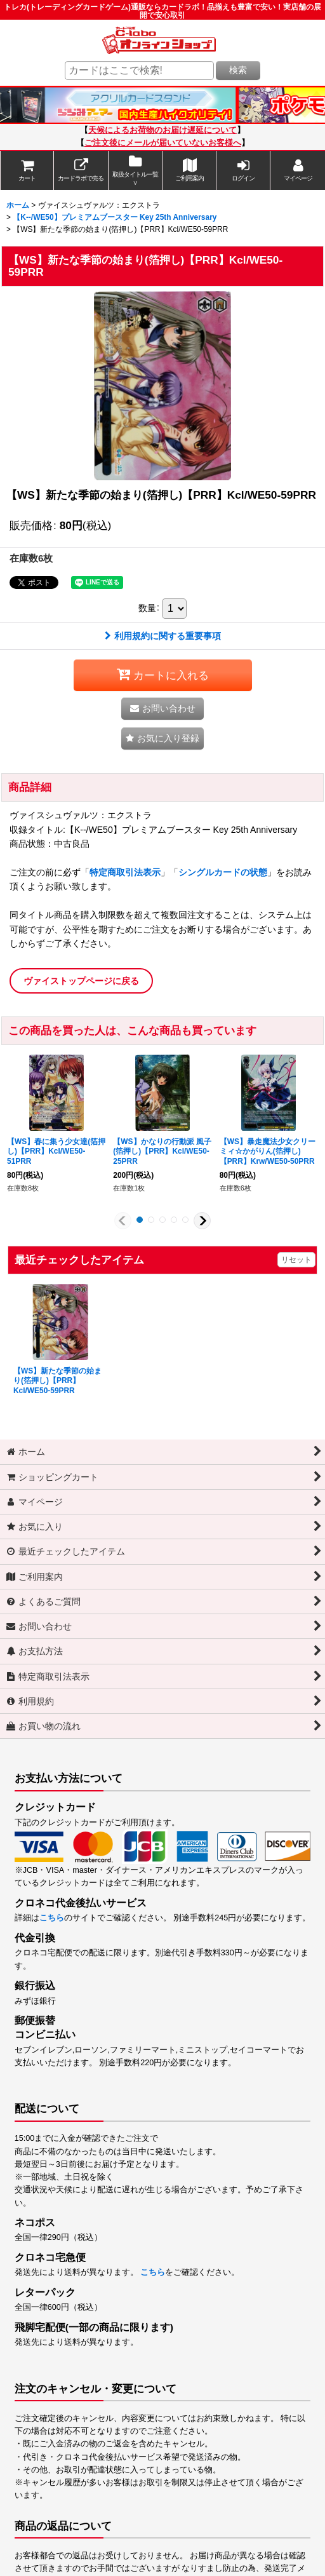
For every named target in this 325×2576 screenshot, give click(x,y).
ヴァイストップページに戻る (81, 981)
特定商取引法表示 (125, 872)
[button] (162, 738)
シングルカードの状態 (222, 872)
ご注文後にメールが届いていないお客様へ (162, 142)
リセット (296, 1259)
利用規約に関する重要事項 (163, 636)
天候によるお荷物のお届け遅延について (162, 130)
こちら (51, 1917)
